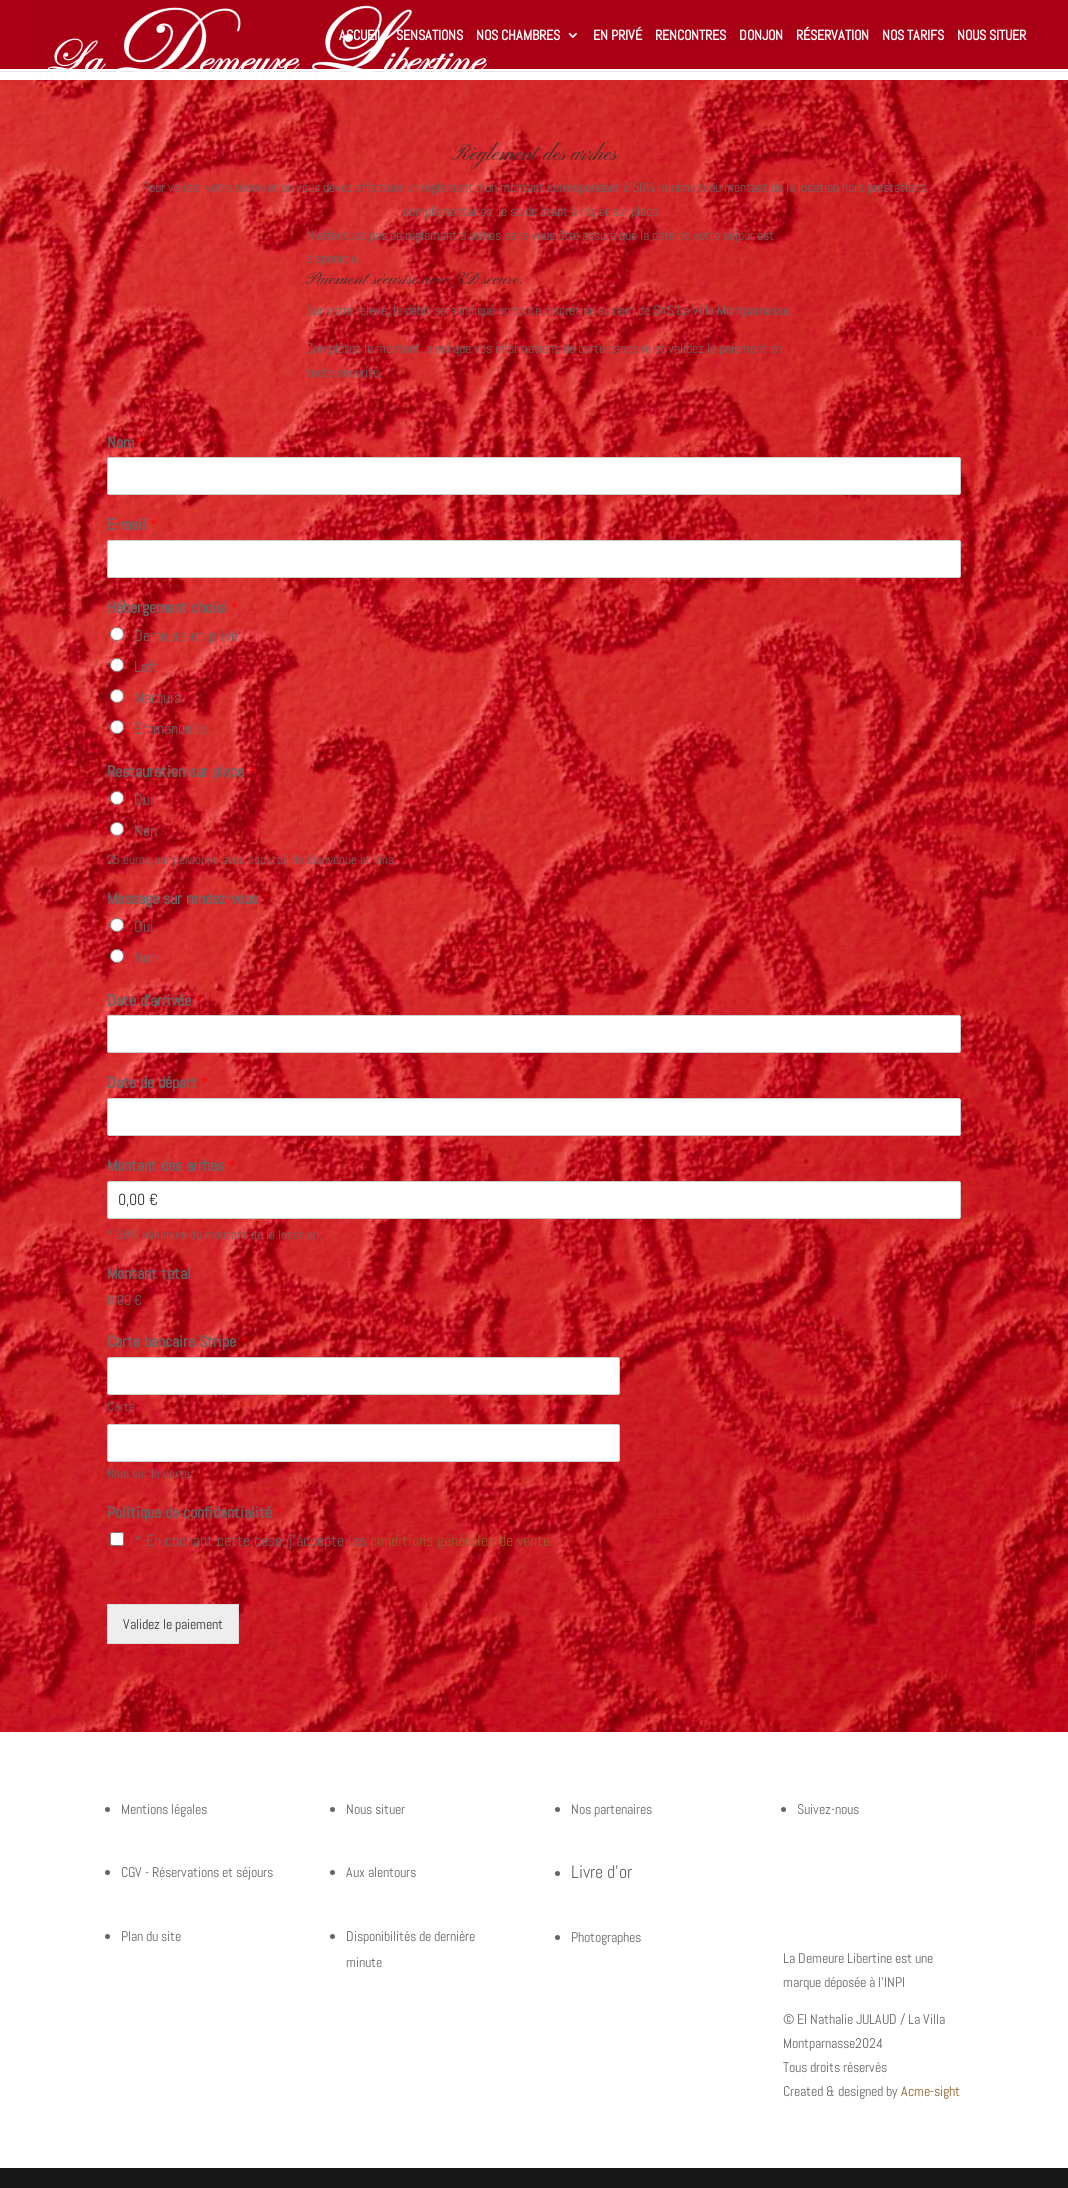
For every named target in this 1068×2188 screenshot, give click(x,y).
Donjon (761, 36)
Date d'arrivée (155, 1001)
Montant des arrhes (171, 1166)
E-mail (132, 525)
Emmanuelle (170, 728)
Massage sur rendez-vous (188, 899)
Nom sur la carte (148, 1474)
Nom (126, 443)
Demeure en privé (186, 635)
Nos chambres (518, 36)
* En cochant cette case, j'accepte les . (343, 1540)
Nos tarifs (913, 36)
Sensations (429, 36)
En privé (617, 36)
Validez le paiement (173, 1624)
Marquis (157, 697)
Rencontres (690, 36)
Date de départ (158, 1083)
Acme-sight (930, 2091)
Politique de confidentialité (195, 1513)
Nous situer (991, 36)
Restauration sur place (181, 772)
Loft (146, 666)
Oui (144, 799)
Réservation (832, 36)
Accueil (361, 36)
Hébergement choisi (173, 608)
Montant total (149, 1274)
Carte (121, 1407)
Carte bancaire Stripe (177, 1342)
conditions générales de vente (460, 1540)
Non (145, 830)
